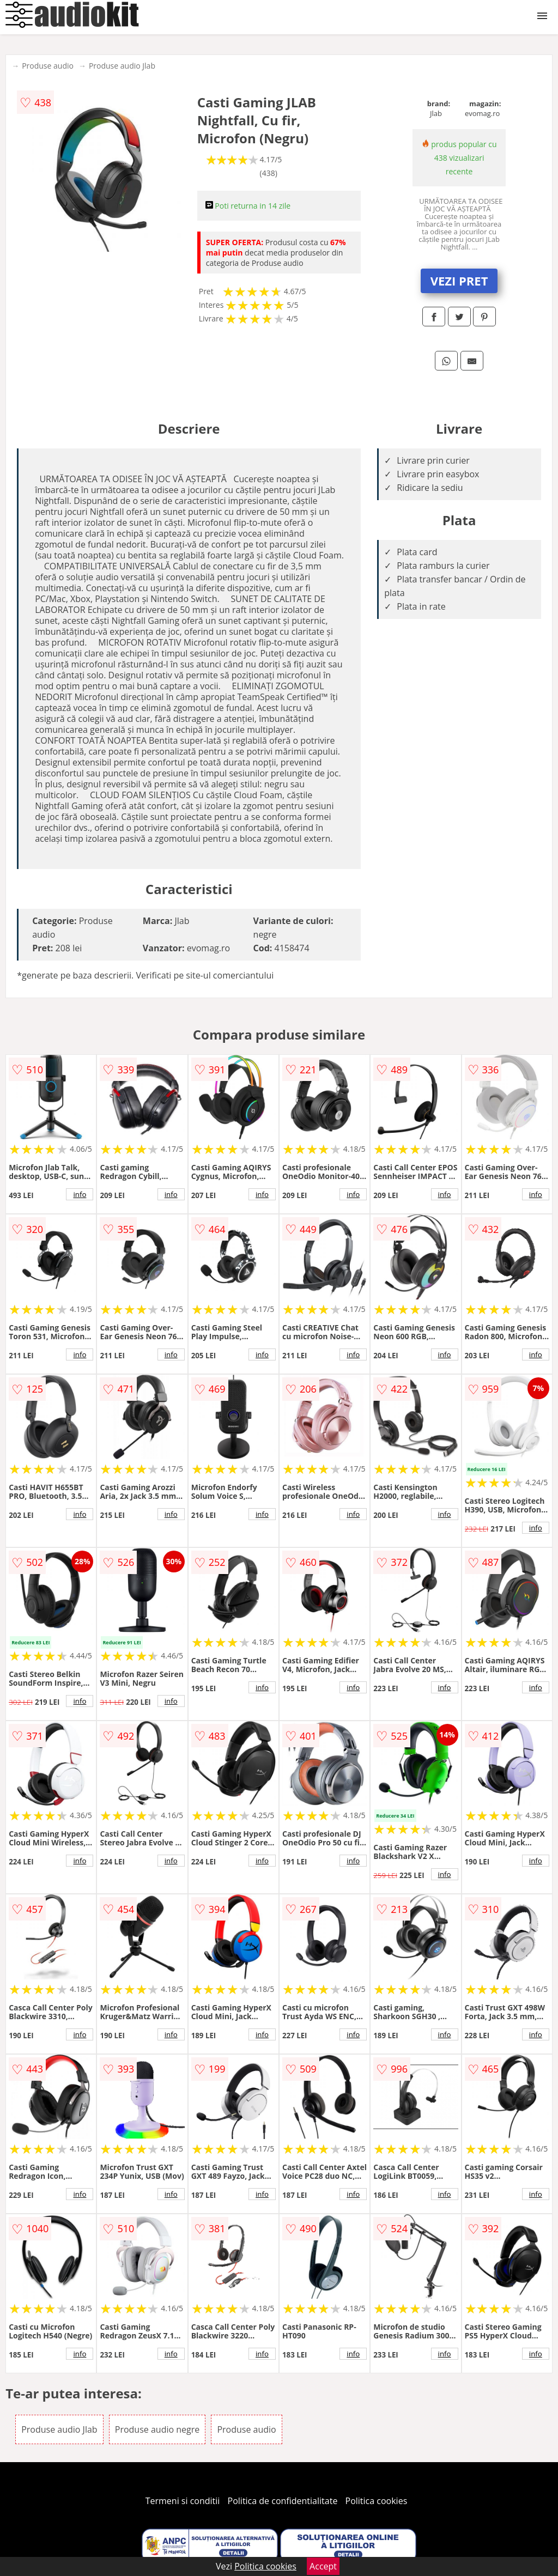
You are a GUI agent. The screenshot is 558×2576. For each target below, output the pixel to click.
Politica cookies (376, 2501)
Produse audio (48, 65)
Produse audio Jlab (122, 65)
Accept (323, 2566)
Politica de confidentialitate (283, 2501)
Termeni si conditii (182, 2501)
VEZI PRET (459, 280)
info (79, 1194)
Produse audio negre (157, 2429)
